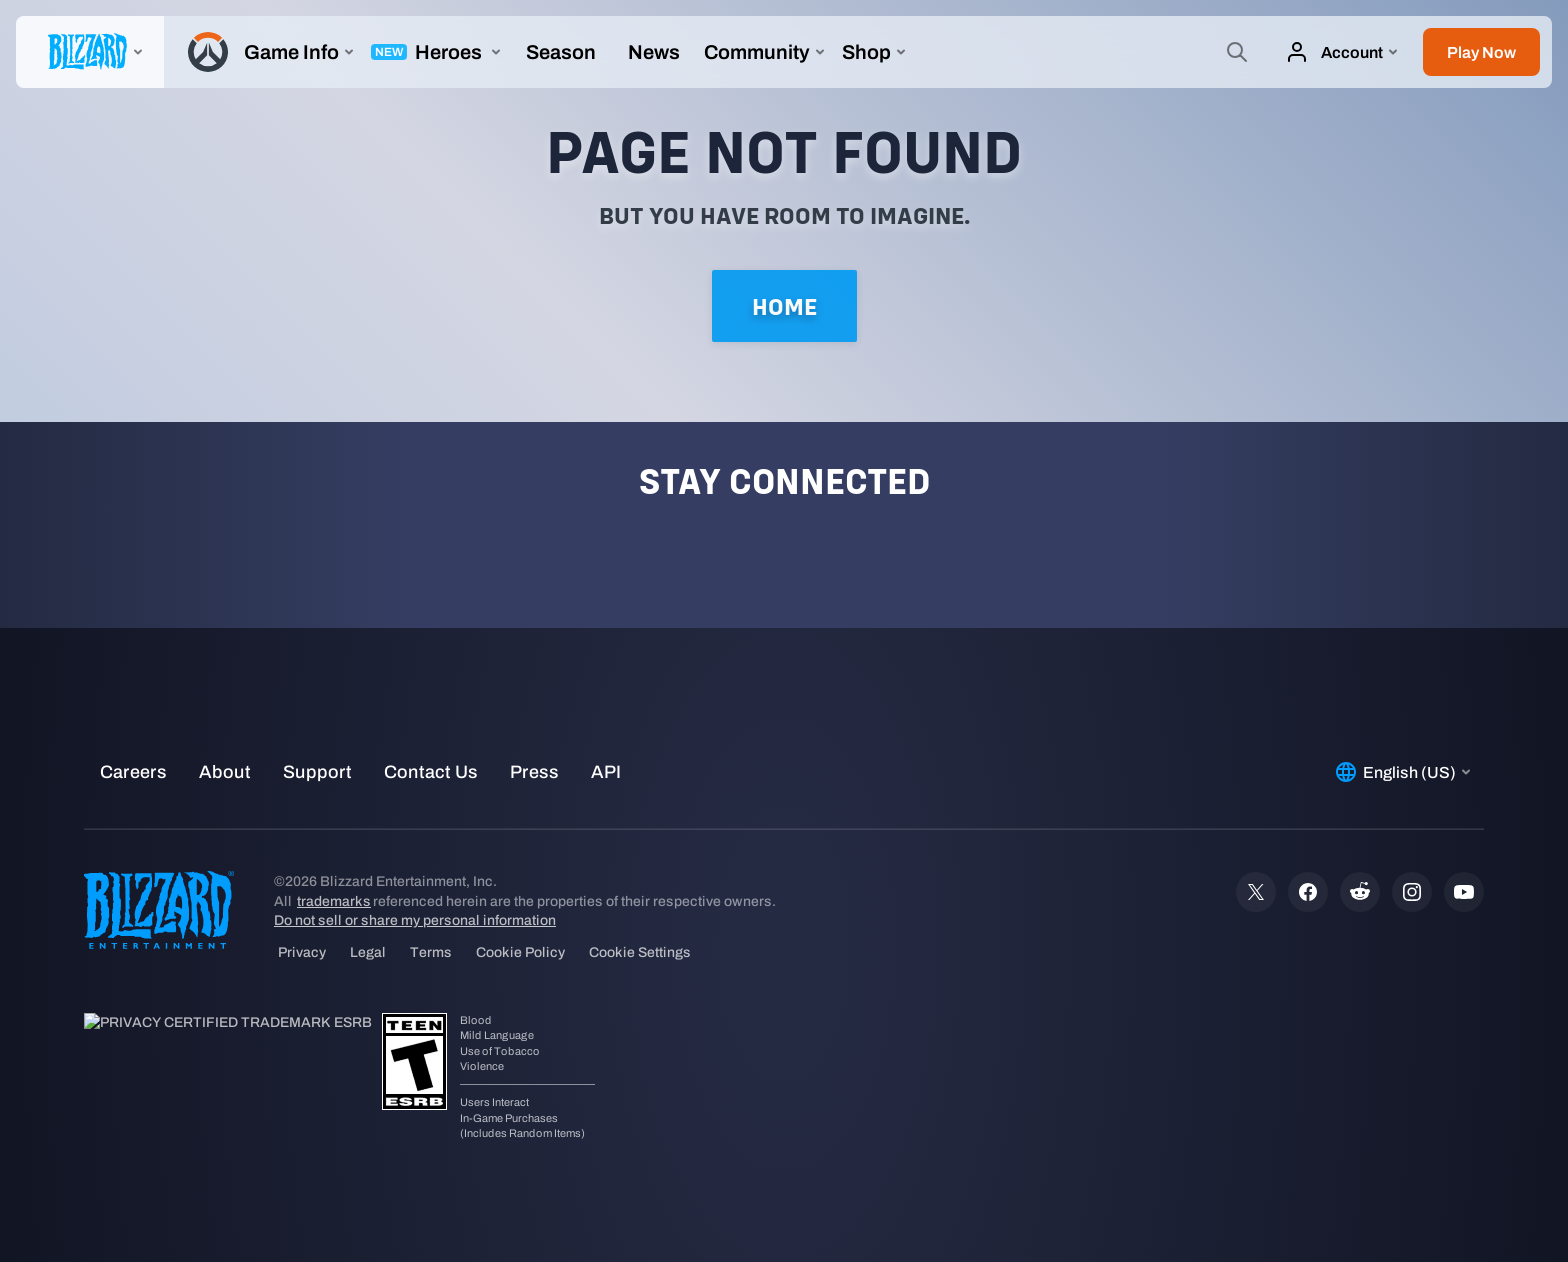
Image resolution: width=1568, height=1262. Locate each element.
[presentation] (90, 52)
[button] (1481, 52)
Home (784, 306)
